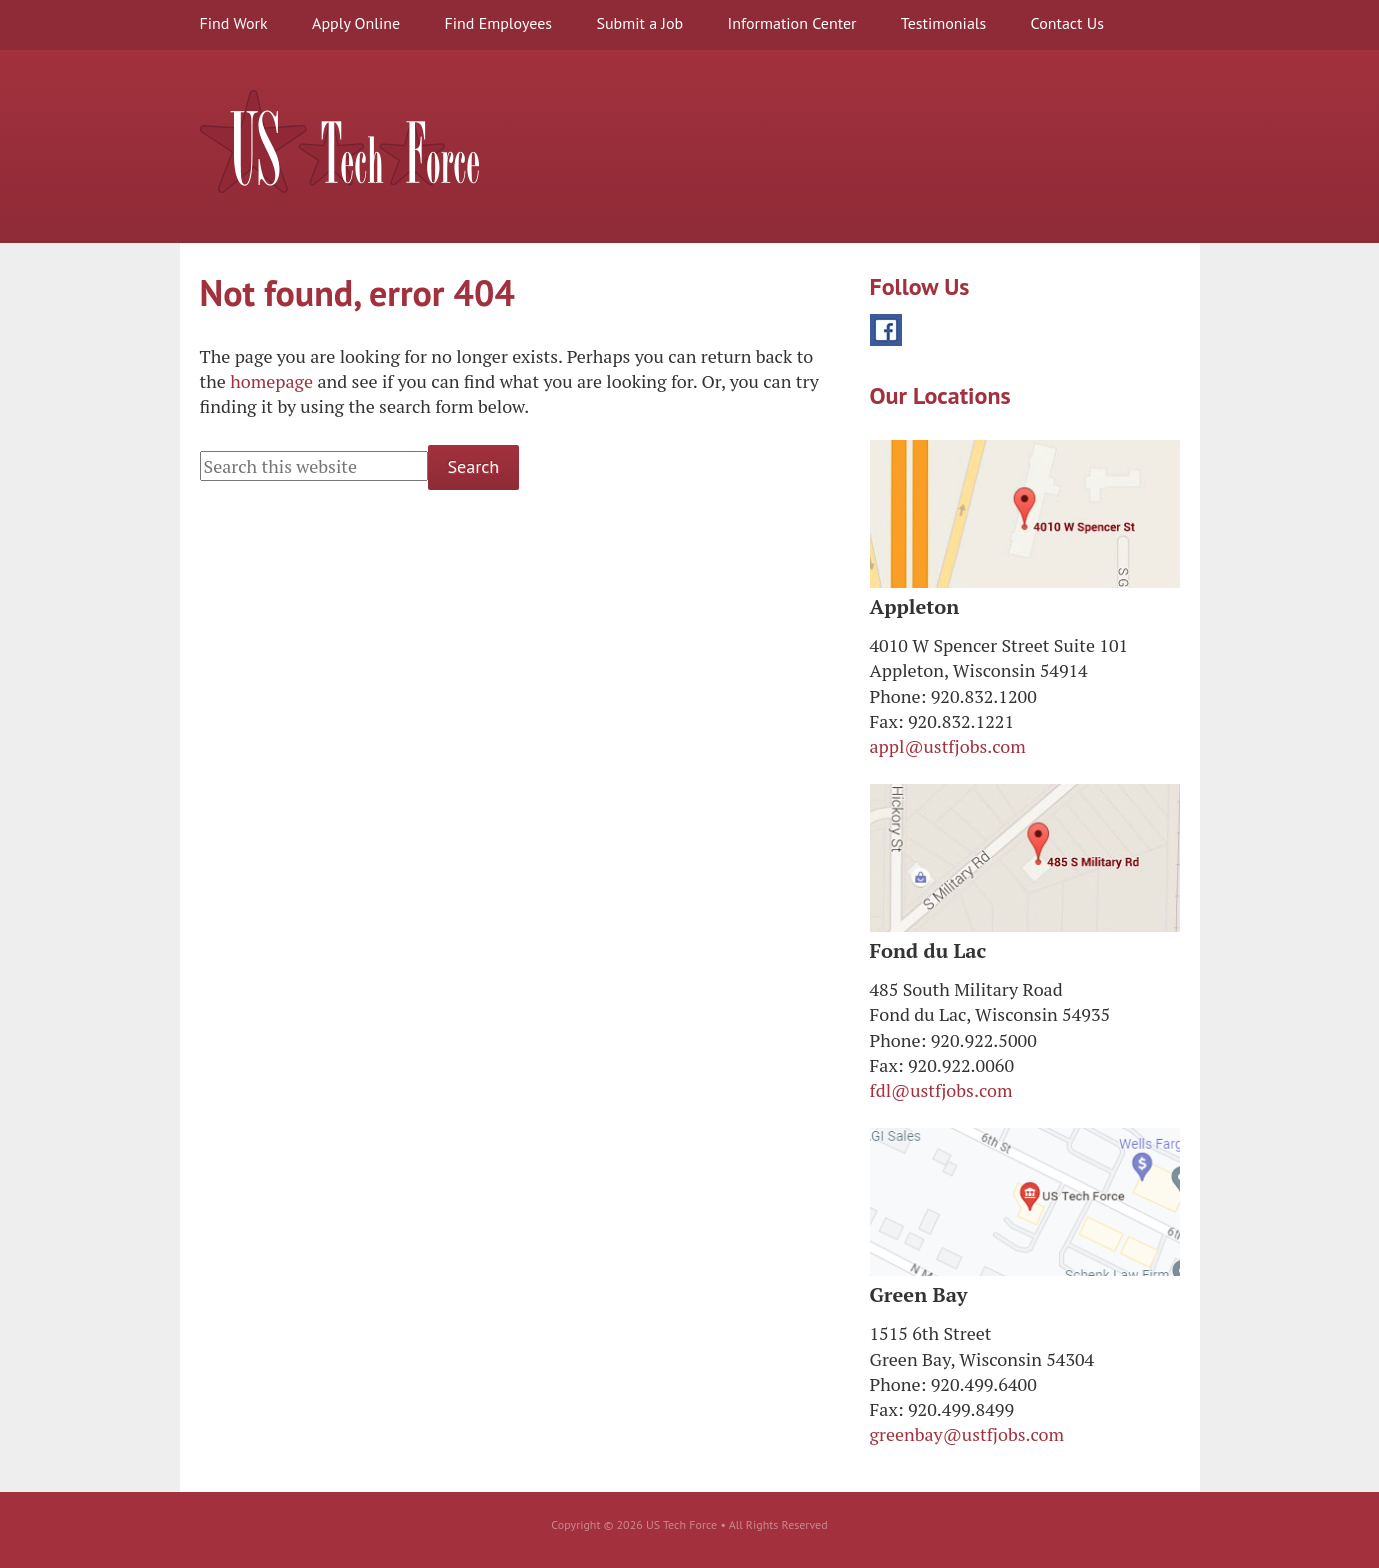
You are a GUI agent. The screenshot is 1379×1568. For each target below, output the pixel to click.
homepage (271, 381)
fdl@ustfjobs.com (941, 1090)
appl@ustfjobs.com (948, 746)
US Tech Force (340, 141)
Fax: (887, 721)
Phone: (898, 696)
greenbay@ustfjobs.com (967, 1434)
